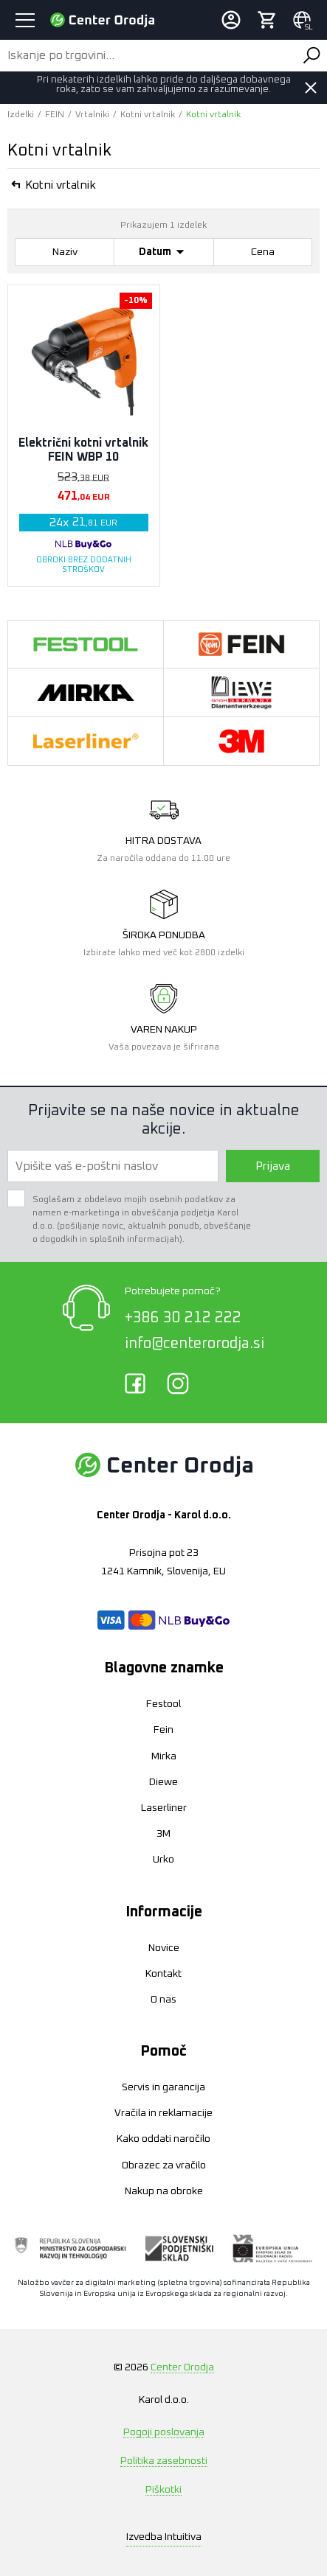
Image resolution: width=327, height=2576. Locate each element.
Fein (163, 1730)
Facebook (135, 1383)
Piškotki (163, 2490)
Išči (311, 55)
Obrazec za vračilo (164, 2165)
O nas (163, 1999)
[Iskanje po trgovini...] (148, 55)
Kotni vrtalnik (147, 115)
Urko (163, 1859)
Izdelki (20, 115)
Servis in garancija (163, 2087)
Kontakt (163, 1974)
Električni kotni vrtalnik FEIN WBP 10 (83, 450)
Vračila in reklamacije (163, 2113)
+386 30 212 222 (183, 1317)
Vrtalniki (92, 115)
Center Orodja (182, 2367)
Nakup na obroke (164, 2191)
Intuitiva (164, 2537)
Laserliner (164, 1808)
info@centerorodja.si (194, 1343)
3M (163, 1834)
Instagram (178, 1383)
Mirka (163, 1756)
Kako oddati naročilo (163, 2139)
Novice (163, 1948)
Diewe (163, 1782)
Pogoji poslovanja (163, 2432)
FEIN (54, 115)
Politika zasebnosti (163, 2461)
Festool (163, 1704)
